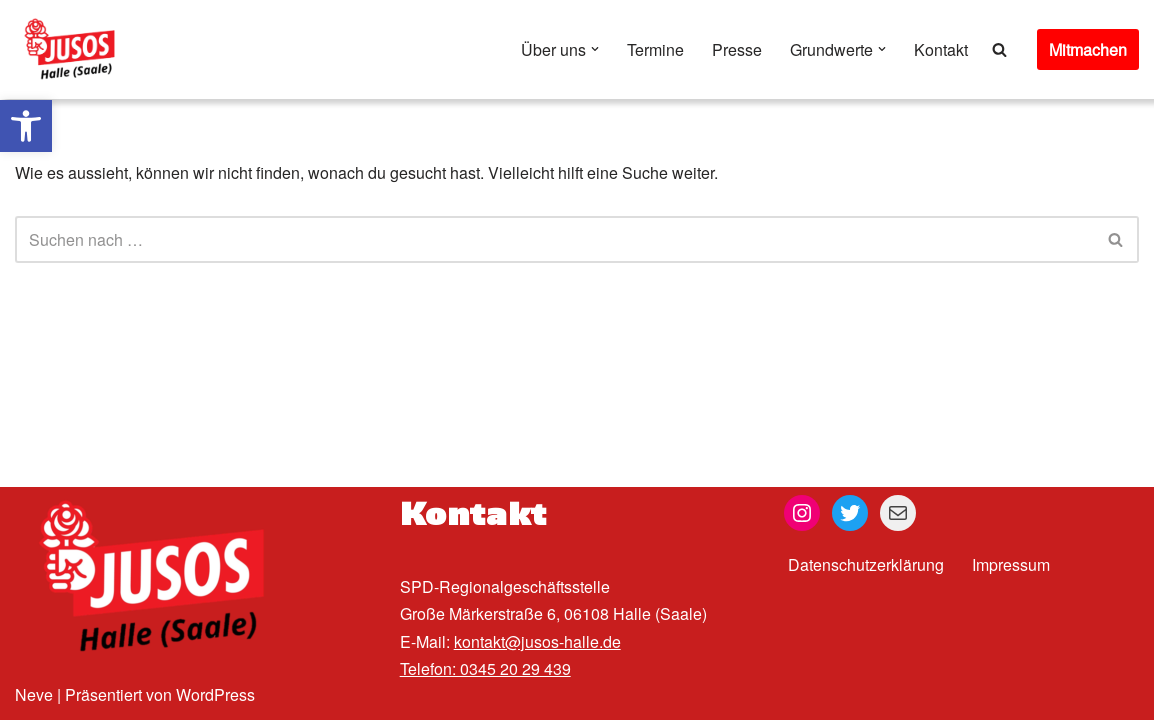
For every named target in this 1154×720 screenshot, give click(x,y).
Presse (737, 49)
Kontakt (941, 49)
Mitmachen (1088, 49)
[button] (26, 126)
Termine (655, 49)
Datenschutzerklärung (866, 564)
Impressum (1011, 564)
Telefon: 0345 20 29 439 (485, 668)
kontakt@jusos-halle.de (537, 641)
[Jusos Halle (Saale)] (75, 49)
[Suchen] (999, 49)
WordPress (215, 694)
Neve (34, 694)
